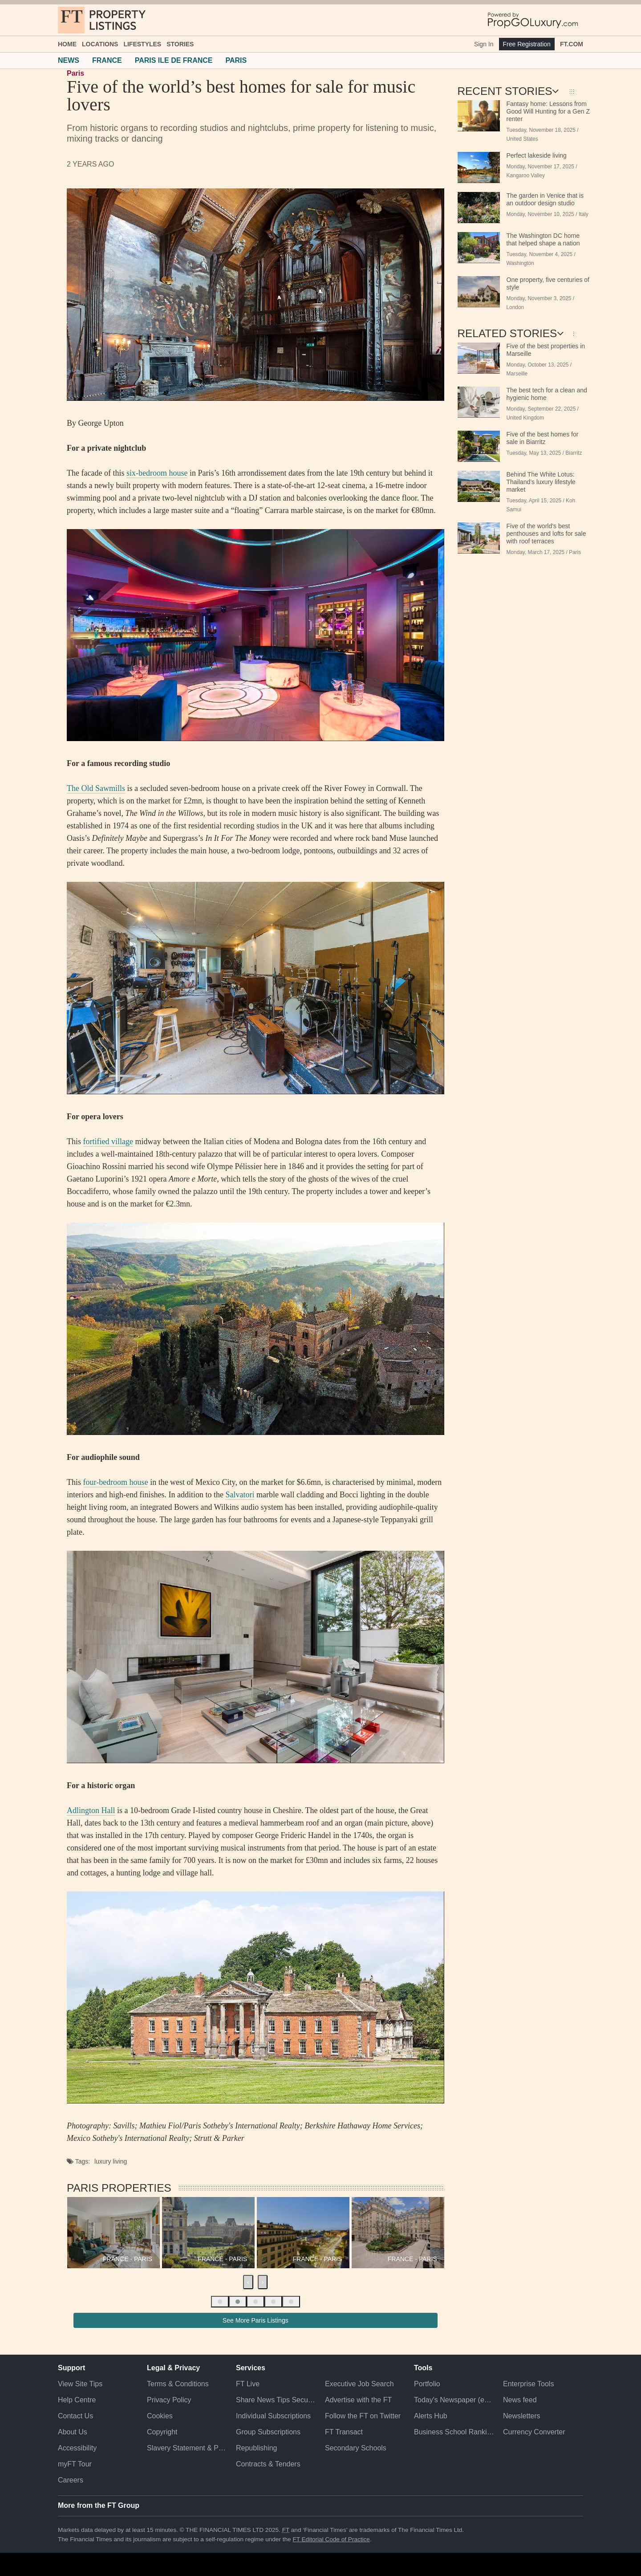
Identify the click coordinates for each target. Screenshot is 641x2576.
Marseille (517, 374)
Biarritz (573, 453)
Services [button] (250, 2368)
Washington (520, 263)
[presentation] (248, 2282)
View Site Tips (80, 2384)
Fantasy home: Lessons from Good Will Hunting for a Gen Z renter (548, 111)
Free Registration (527, 44)
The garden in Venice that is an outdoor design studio (545, 199)
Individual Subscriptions (273, 2416)
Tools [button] (423, 2368)
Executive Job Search (359, 2384)
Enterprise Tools (528, 2384)
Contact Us (75, 2416)
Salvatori (239, 1494)
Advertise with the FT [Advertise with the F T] (358, 2400)
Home (67, 44)
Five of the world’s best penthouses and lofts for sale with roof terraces (546, 533)
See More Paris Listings (255, 2320)
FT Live (248, 2384)
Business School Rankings (454, 2432)
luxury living (110, 2161)
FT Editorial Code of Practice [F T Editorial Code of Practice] (331, 2539)
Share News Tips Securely (276, 2400)
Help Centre (77, 2400)
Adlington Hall (91, 1810)
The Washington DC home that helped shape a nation (543, 239)
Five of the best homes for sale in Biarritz (543, 438)
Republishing (256, 2448)
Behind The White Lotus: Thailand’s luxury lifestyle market (541, 482)
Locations (100, 44)
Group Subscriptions (268, 2432)
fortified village (108, 1141)
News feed (520, 2400)
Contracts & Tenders (268, 2464)
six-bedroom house (156, 473)
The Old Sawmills (96, 788)
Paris (75, 73)
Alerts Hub (430, 2416)
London (515, 307)
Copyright (162, 2432)
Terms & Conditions (178, 2384)
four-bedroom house (115, 1482)
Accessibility (77, 2448)
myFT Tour (75, 2464)
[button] (220, 2301)
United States (522, 139)
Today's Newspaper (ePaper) (454, 2400)
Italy (583, 214)
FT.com (571, 44)
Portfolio (427, 2384)
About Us (72, 2432)
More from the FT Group (98, 2505)
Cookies (160, 2416)
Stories (180, 44)
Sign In (484, 44)
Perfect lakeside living (537, 155)
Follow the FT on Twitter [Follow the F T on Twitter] (363, 2416)
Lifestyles (142, 44)
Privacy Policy (169, 2400)
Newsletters (521, 2416)
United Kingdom (525, 418)
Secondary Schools (355, 2448)
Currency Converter (534, 2432)
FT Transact (344, 2432)
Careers (70, 2480)
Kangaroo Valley (526, 175)
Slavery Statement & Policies (187, 2448)
